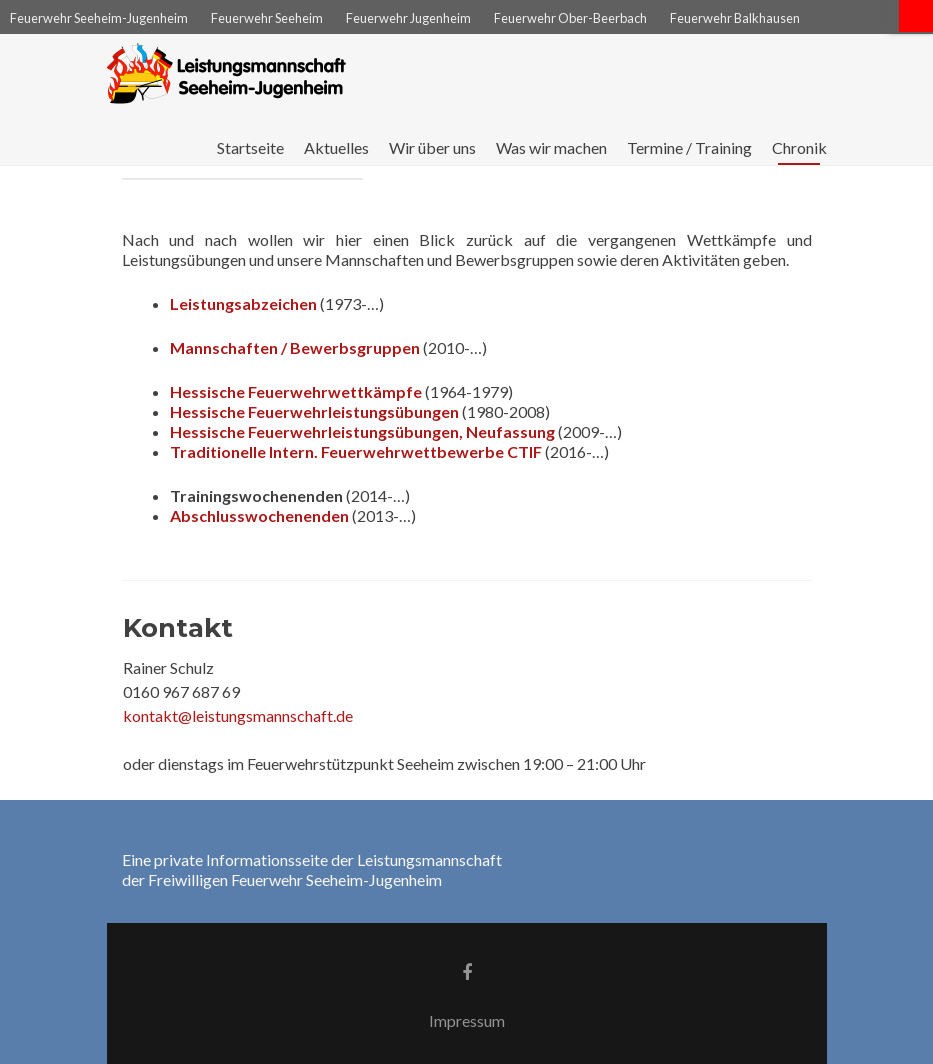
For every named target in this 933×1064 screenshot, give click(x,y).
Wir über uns (432, 147)
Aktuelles (336, 147)
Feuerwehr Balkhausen (735, 18)
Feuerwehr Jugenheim (408, 18)
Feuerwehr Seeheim (267, 18)
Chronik (799, 147)
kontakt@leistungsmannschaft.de (238, 715)
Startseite (250, 147)
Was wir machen (551, 147)
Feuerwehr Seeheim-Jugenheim (99, 18)
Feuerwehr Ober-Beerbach (570, 18)
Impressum (467, 1020)
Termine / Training (689, 147)
